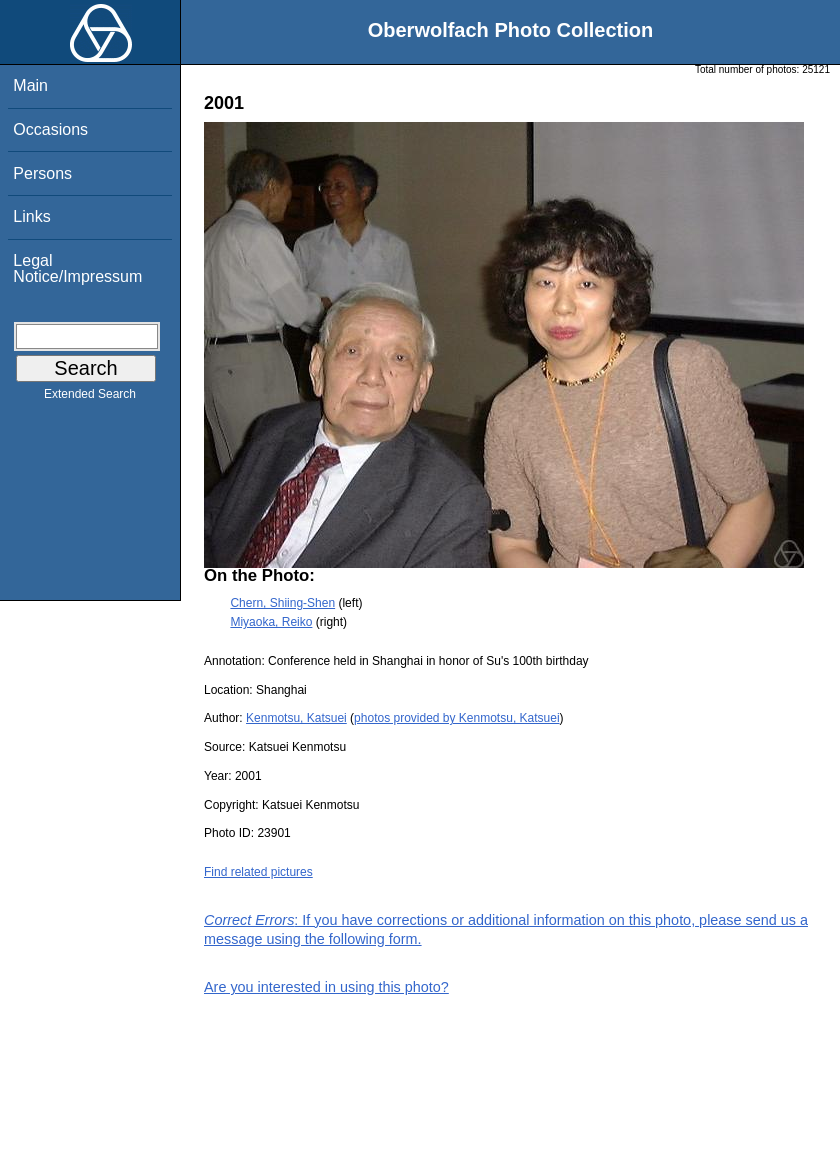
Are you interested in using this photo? (326, 987)
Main (30, 85)
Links (31, 216)
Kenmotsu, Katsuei (296, 718)
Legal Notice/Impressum (77, 268)
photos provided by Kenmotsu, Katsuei (456, 718)
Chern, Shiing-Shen (282, 603)
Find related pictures (258, 872)
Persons (42, 173)
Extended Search (90, 398)
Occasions (50, 129)
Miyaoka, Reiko (271, 622)
